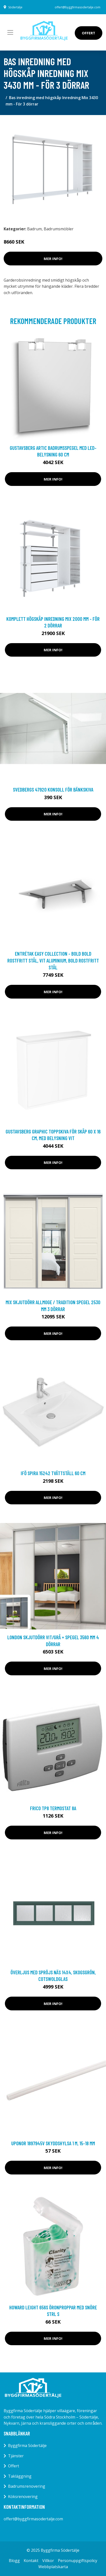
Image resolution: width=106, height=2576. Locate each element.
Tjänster (16, 2456)
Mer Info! (53, 258)
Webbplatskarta (53, 2566)
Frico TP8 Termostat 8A (53, 1808)
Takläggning (20, 2476)
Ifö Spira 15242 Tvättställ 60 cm (53, 1473)
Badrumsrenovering (26, 2486)
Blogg (14, 2560)
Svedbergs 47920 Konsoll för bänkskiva (53, 789)
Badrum (34, 229)
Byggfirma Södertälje (27, 2445)
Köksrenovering (23, 2496)
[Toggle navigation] (10, 32)
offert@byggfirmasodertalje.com (77, 7)
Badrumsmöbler (59, 229)
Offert (88, 32)
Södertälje (15, 7)
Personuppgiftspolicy (77, 2560)
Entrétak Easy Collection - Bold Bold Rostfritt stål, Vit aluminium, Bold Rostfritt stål (53, 960)
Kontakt (31, 2560)
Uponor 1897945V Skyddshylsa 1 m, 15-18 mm (53, 2143)
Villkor (48, 2560)
